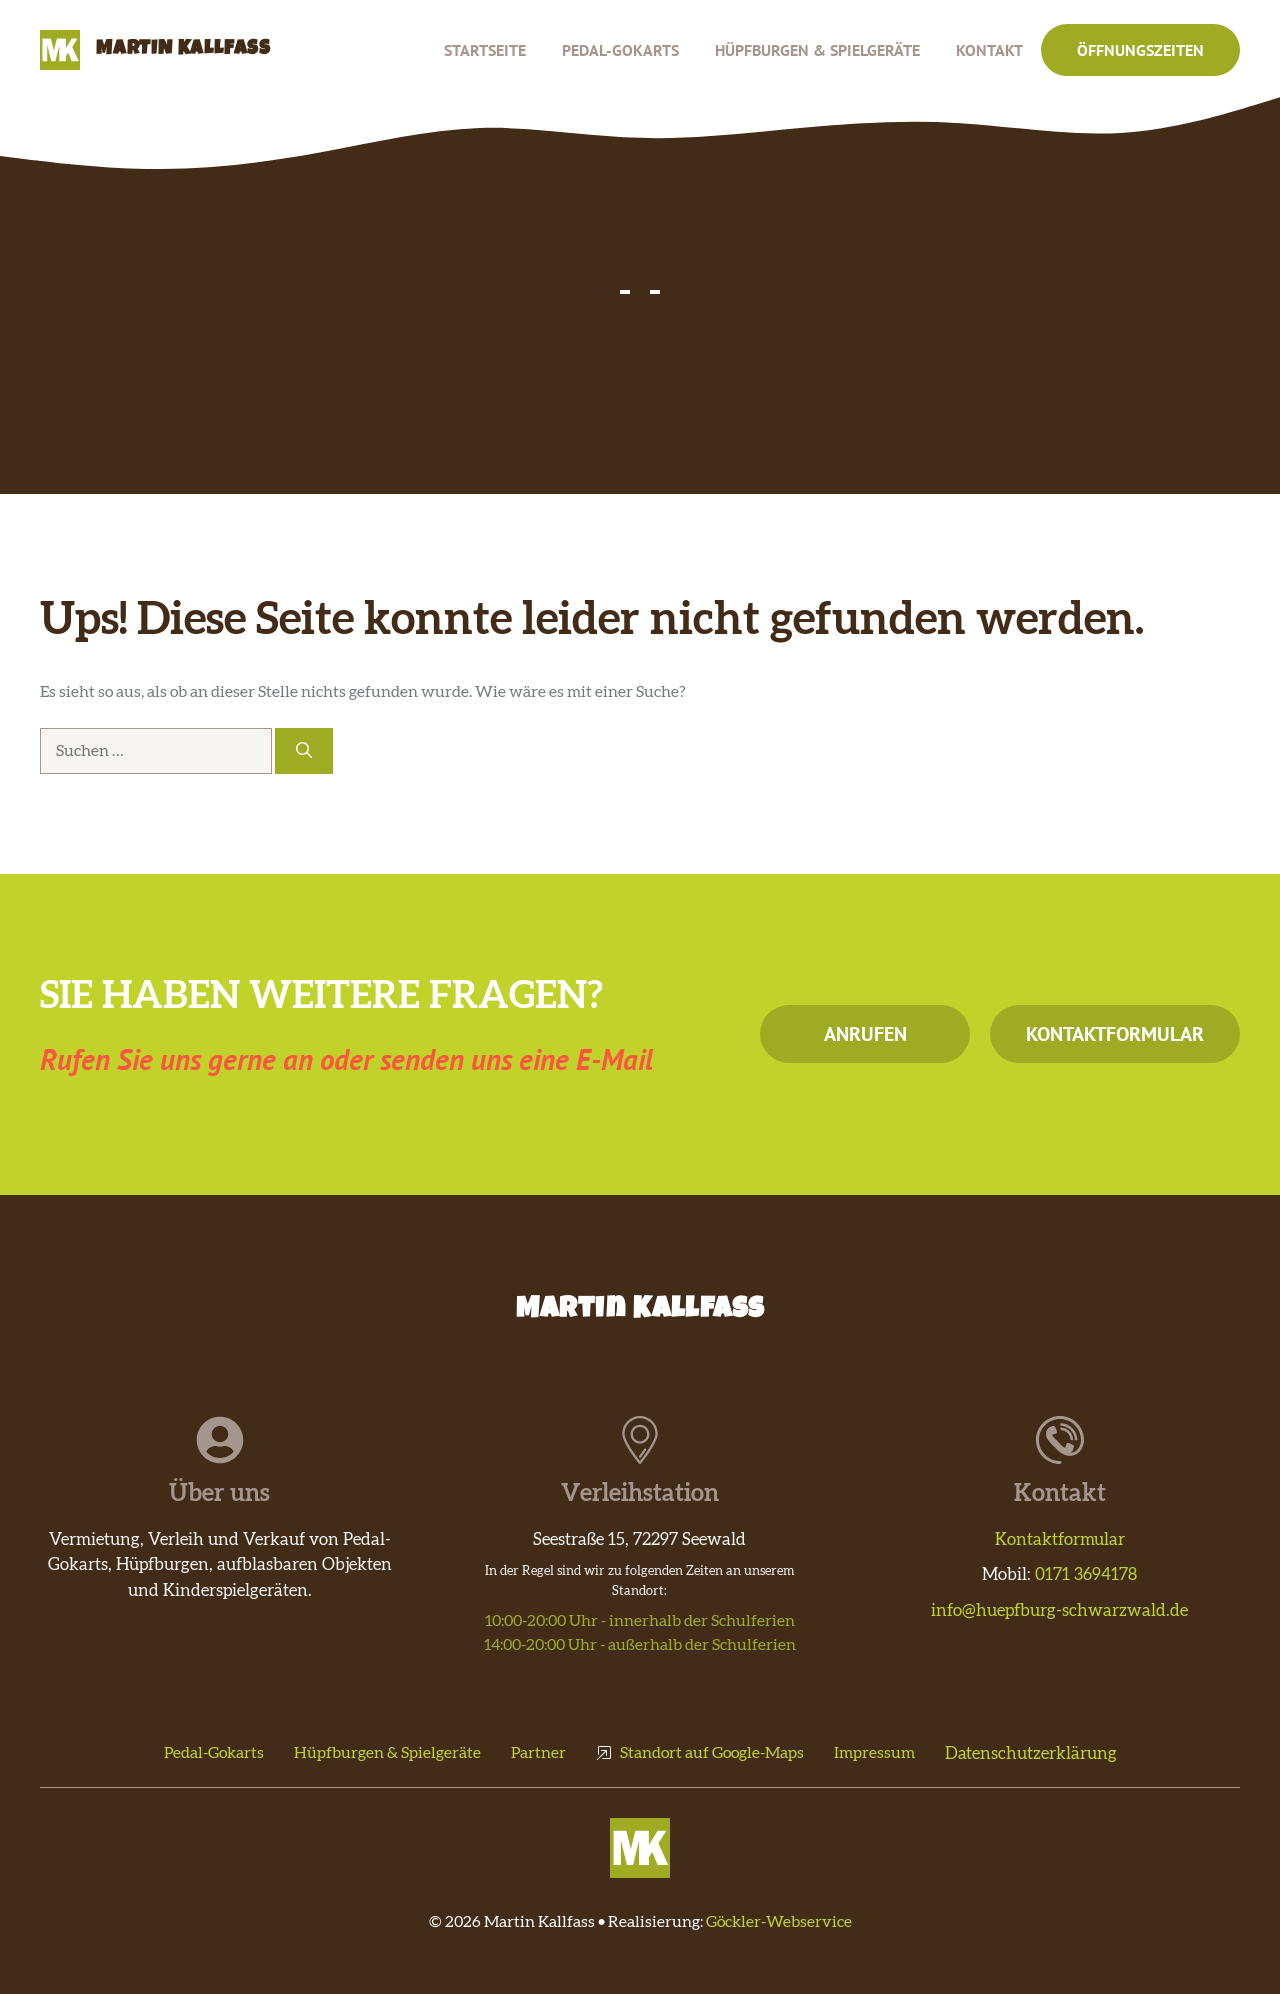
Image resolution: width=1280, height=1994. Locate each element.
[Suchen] (304, 751)
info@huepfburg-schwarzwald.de (1059, 1610)
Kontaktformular (1115, 1034)
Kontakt (989, 50)
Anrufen (865, 1034)
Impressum (874, 1753)
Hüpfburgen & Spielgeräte (817, 50)
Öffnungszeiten (1140, 50)
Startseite (485, 50)
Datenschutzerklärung (1031, 1753)
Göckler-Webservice (779, 1922)
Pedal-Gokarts (620, 50)
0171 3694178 (1086, 1574)
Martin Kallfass (183, 50)
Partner (538, 1753)
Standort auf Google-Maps (712, 1753)
